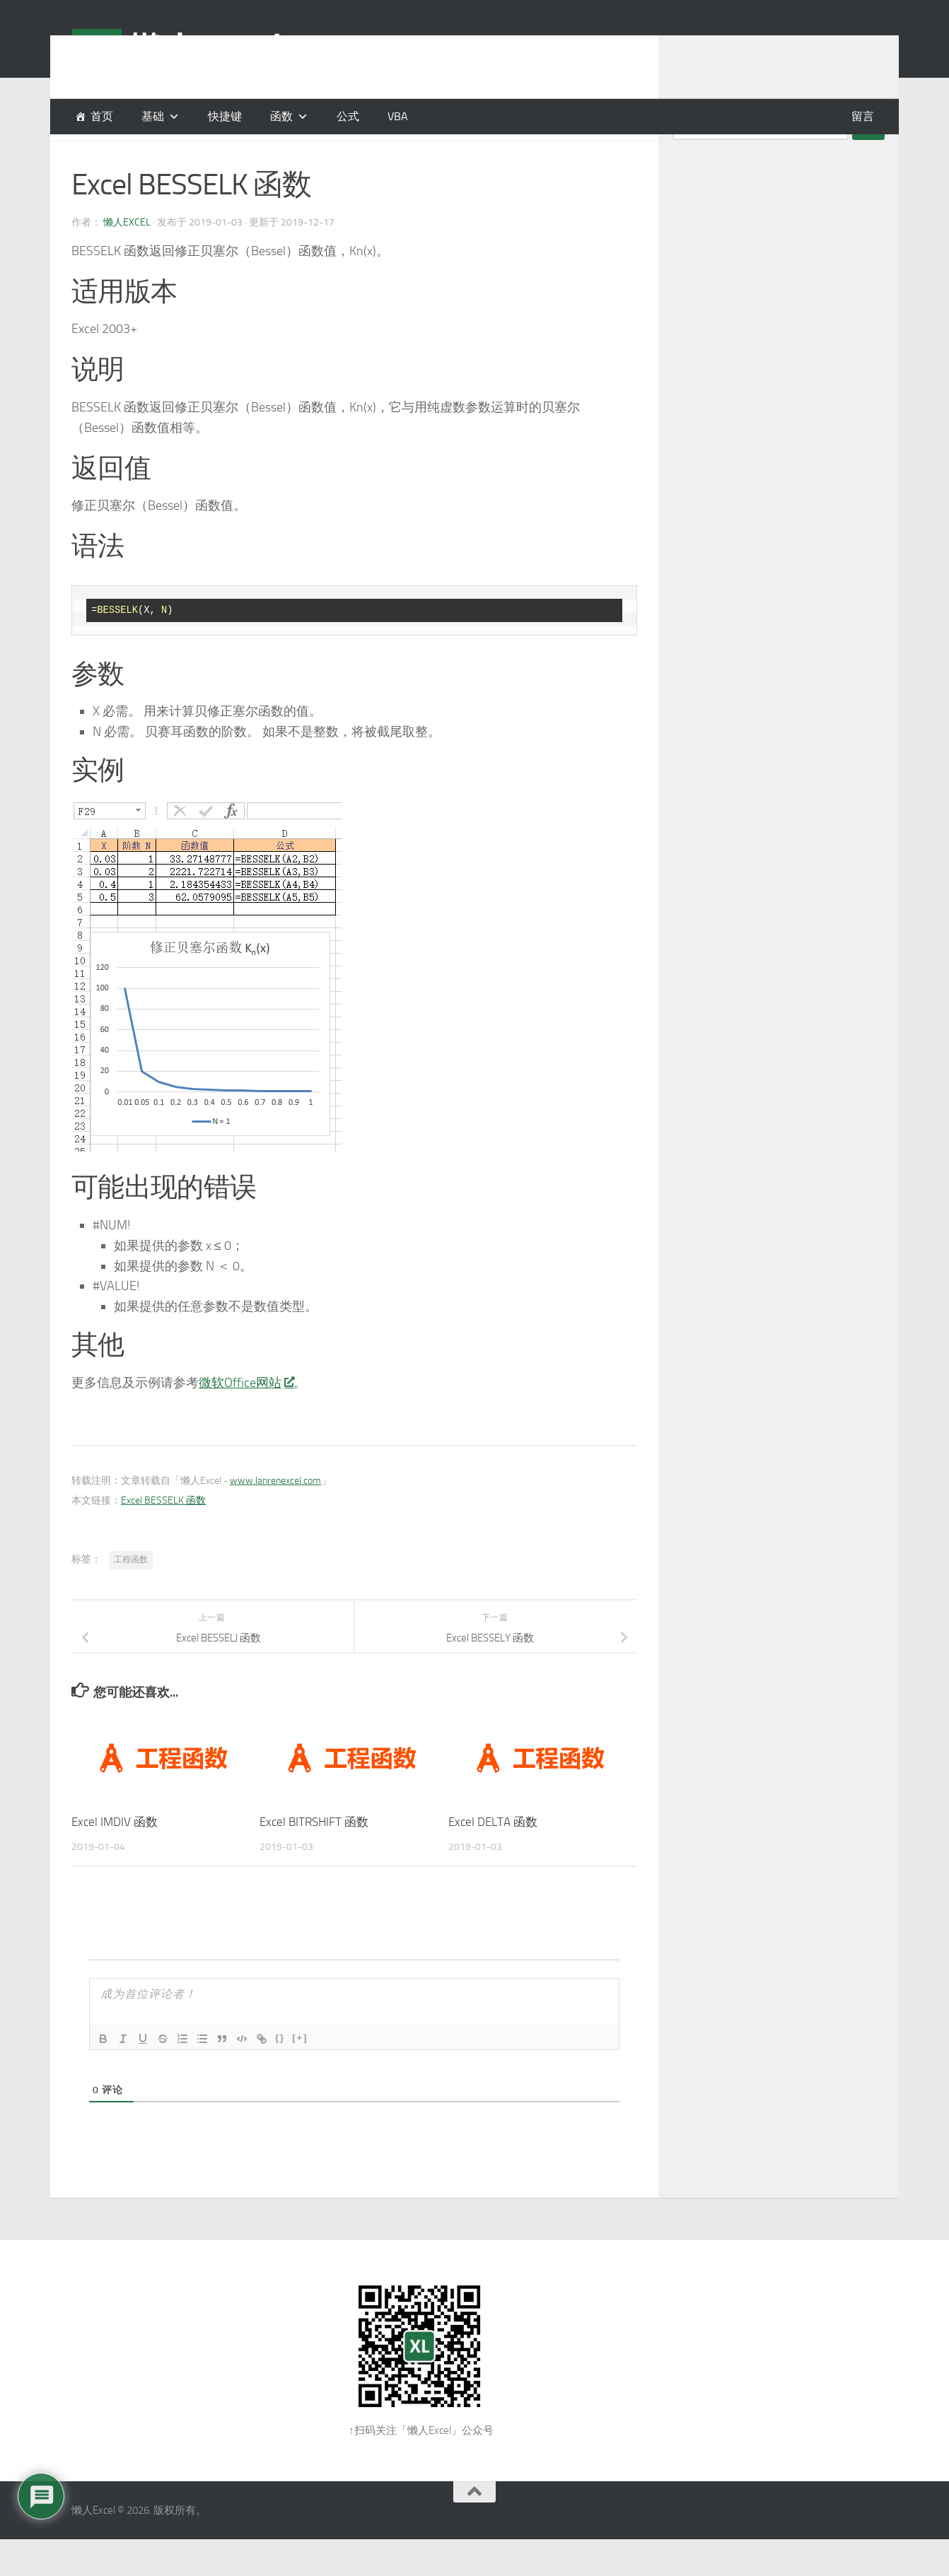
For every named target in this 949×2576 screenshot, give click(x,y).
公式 (348, 116)
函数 (281, 116)
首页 (102, 116)
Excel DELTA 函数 (492, 1857)
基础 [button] (152, 116)
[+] (300, 2073)
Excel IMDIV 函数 (114, 1857)
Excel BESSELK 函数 (163, 1536)
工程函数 (131, 1595)
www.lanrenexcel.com (275, 1516)
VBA (398, 116)
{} (280, 2073)
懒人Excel (127, 258)
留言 (862, 116)
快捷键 (225, 116)
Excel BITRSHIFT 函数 (314, 1857)
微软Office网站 (246, 1418)
